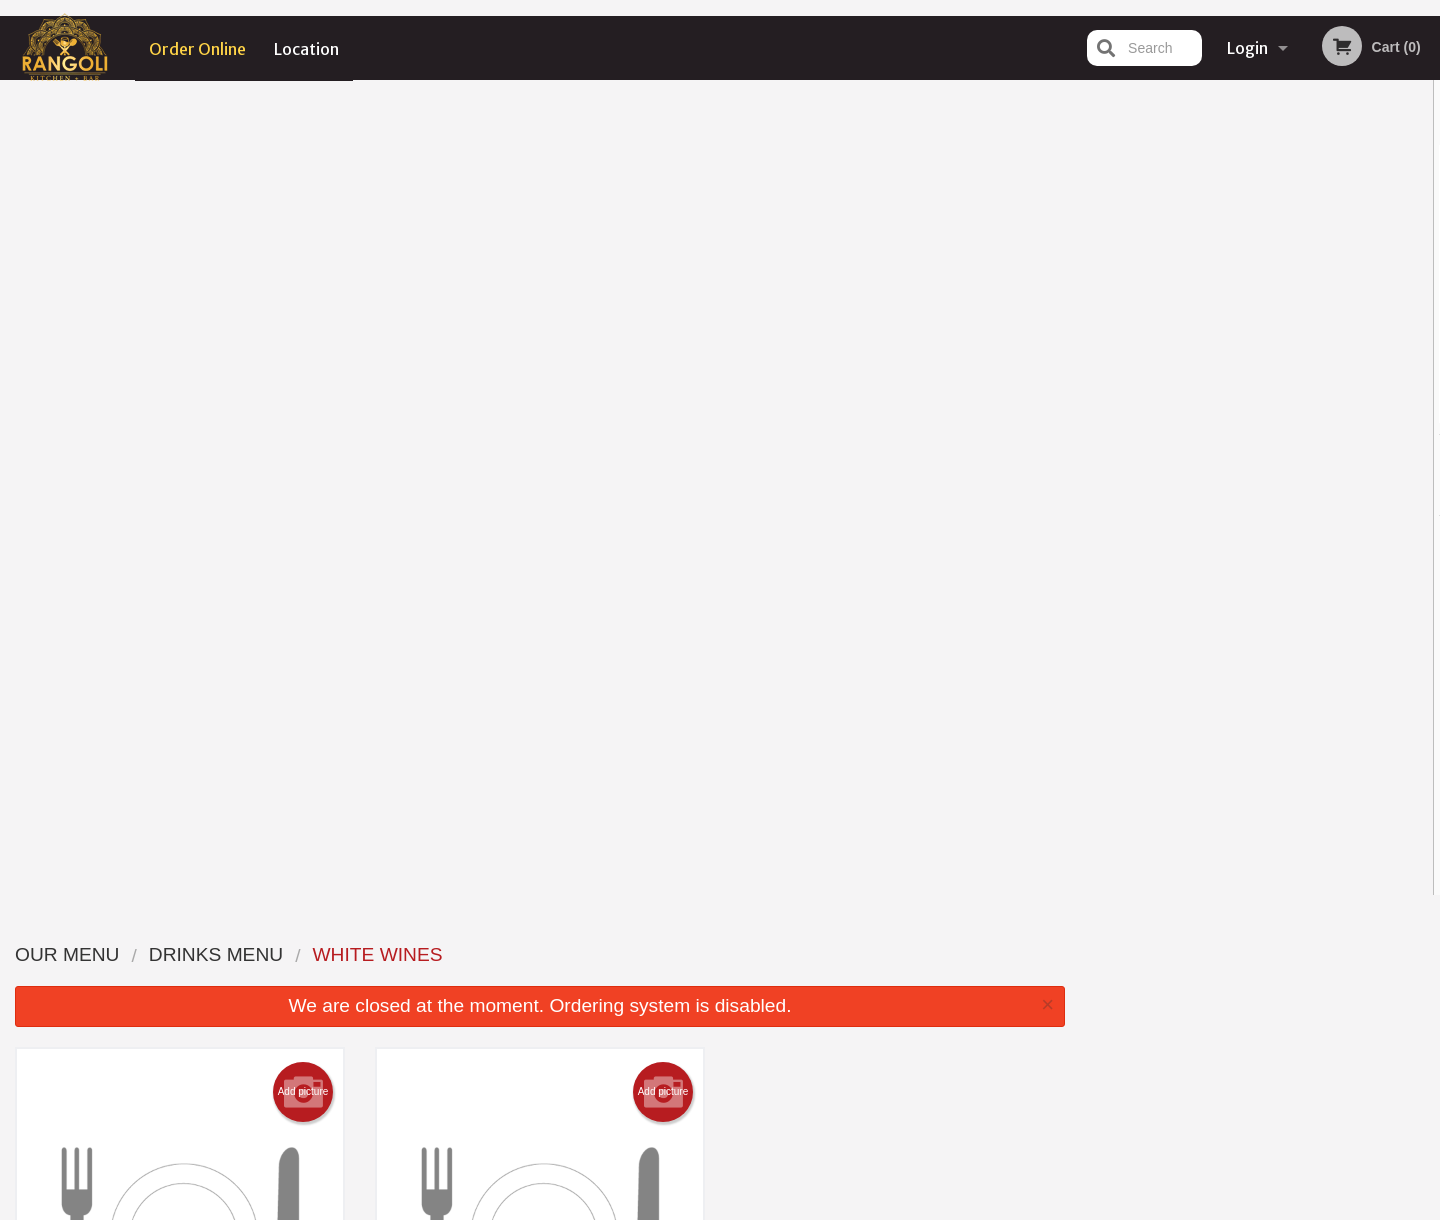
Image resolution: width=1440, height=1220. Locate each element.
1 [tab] (1186, 413)
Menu (668, 953)
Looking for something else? (540, 822)
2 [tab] (1216, 413)
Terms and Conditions (880, 978)
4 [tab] (1276, 413)
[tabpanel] (1260, 284)
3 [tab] (1246, 413)
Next (1425, 284)
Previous (1096, 284)
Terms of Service (753, 1207)
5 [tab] (1306, 413)
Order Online (197, 48)
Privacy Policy (858, 1002)
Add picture (303, 277)
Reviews (842, 953)
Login (1247, 48)
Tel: (1045, 1002)
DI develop (750, 1153)
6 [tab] (1336, 413)
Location (307, 48)
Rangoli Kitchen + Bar (331, 928)
